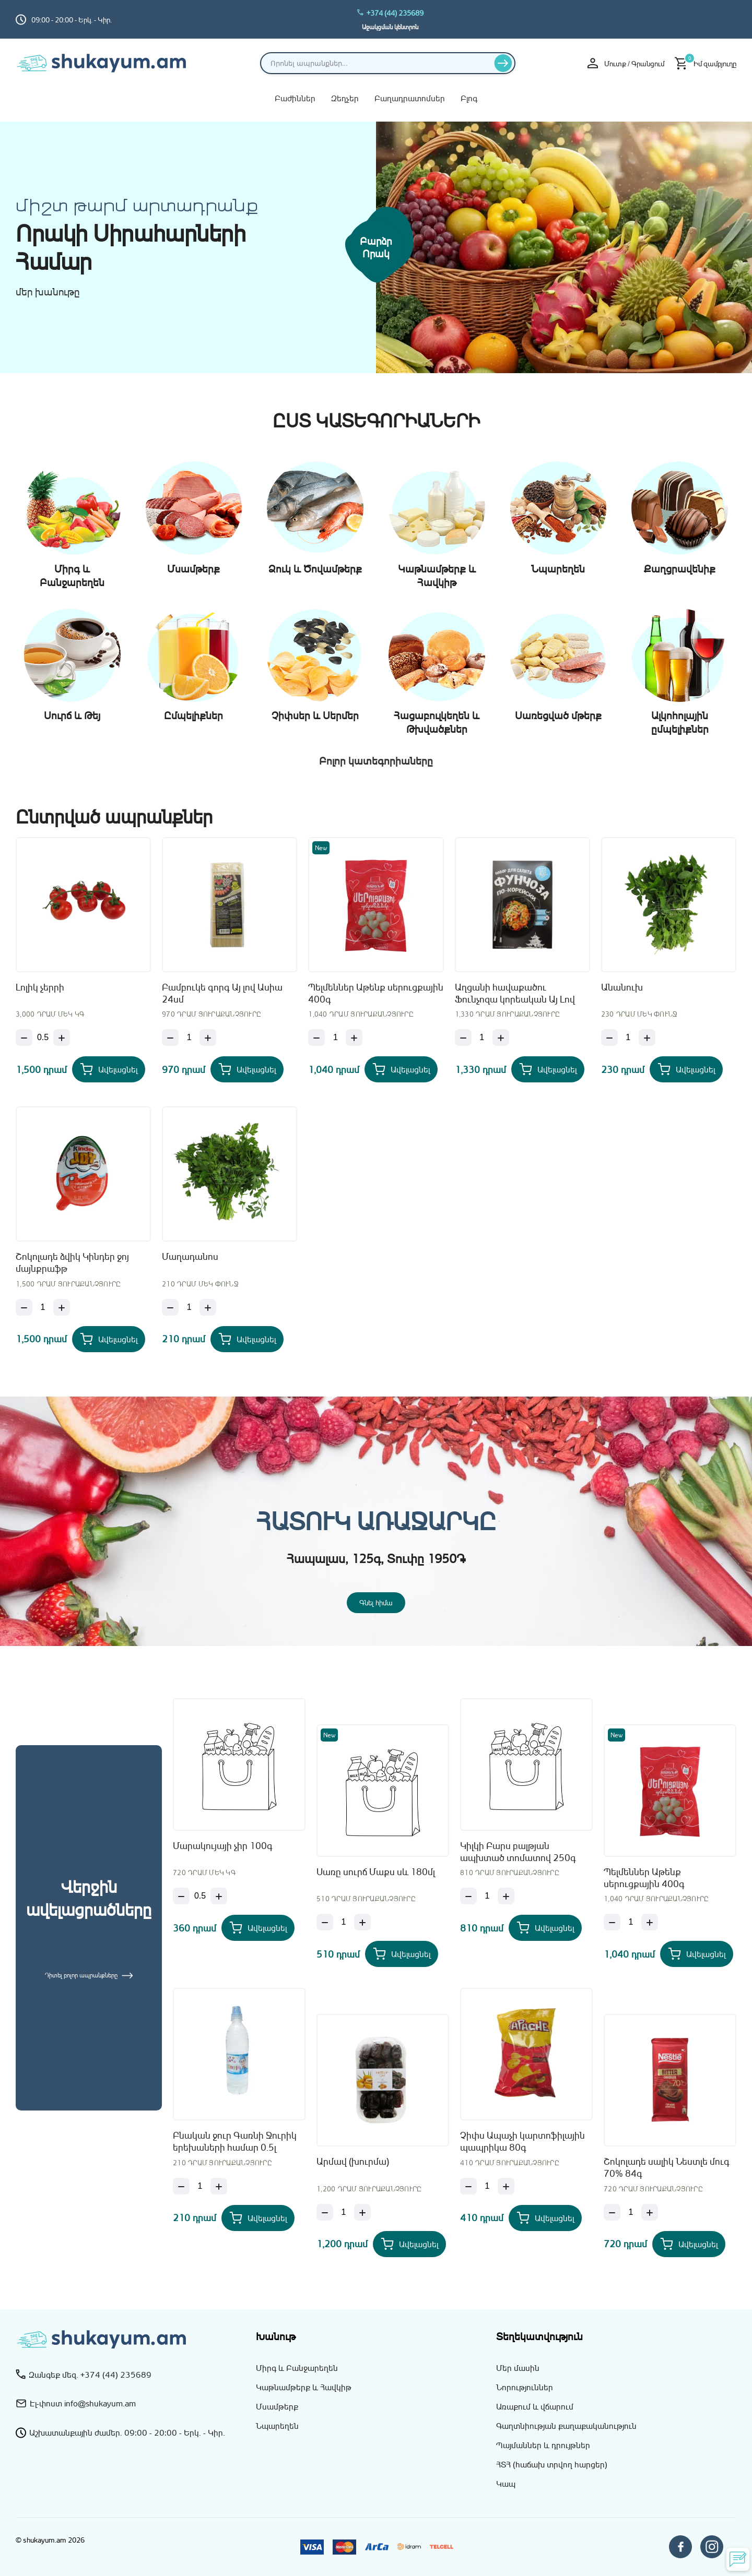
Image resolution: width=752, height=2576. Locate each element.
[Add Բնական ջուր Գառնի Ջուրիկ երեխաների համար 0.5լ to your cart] (258, 2218)
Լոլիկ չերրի (40, 987)
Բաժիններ (295, 98)
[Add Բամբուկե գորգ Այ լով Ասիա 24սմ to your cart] (247, 1069)
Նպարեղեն (277, 2425)
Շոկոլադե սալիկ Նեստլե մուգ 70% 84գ (667, 2167)
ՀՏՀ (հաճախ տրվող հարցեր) (551, 2464)
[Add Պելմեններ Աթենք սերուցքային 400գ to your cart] (401, 1069)
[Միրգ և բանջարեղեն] (564, 248)
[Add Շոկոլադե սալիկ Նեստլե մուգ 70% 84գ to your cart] (688, 2244)
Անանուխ (622, 987)
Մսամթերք (277, 2406)
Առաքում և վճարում (534, 2406)
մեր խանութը (48, 291)
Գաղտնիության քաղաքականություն (566, 2425)
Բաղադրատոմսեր (409, 98)
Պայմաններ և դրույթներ (543, 2445)
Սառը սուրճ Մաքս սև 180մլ (375, 1871)
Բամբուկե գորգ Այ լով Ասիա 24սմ (222, 993)
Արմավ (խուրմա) (352, 2161)
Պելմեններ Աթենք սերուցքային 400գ (375, 993)
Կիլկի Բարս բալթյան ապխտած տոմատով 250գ (518, 1851)
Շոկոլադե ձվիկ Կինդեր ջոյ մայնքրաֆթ (72, 1262)
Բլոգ (469, 98)
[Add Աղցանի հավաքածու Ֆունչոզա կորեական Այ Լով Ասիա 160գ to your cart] (547, 1069)
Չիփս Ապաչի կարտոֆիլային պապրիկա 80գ (522, 2141)
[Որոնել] (503, 63)
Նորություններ (524, 2387)
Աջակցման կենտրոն (390, 27)
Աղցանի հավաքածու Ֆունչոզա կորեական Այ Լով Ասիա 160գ (515, 994)
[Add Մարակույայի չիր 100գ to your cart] (258, 1928)
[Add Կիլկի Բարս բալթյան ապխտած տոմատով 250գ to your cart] (545, 1928)
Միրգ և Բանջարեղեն (297, 2368)
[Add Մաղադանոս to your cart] (247, 1339)
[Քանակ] (42, 1037)
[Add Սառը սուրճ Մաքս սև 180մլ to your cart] (401, 1954)
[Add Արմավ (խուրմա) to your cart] (409, 2244)
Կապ (505, 2483)
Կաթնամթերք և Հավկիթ (303, 2387)
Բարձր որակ (376, 247)
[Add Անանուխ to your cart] (686, 1069)
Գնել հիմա (376, 1602)
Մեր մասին (517, 2368)
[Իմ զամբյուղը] (705, 63)
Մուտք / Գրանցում (626, 63)
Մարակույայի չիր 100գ (223, 1845)
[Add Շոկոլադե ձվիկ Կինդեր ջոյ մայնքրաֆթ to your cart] (108, 1339)
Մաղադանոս (190, 1256)
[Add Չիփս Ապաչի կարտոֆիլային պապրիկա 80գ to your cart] (545, 2218)
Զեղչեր (345, 98)
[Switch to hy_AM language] (728, 19)
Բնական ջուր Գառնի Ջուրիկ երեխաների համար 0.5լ (235, 2141)
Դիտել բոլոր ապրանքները (89, 1975)
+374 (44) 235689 (390, 12)
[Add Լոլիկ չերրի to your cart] (108, 1069)
